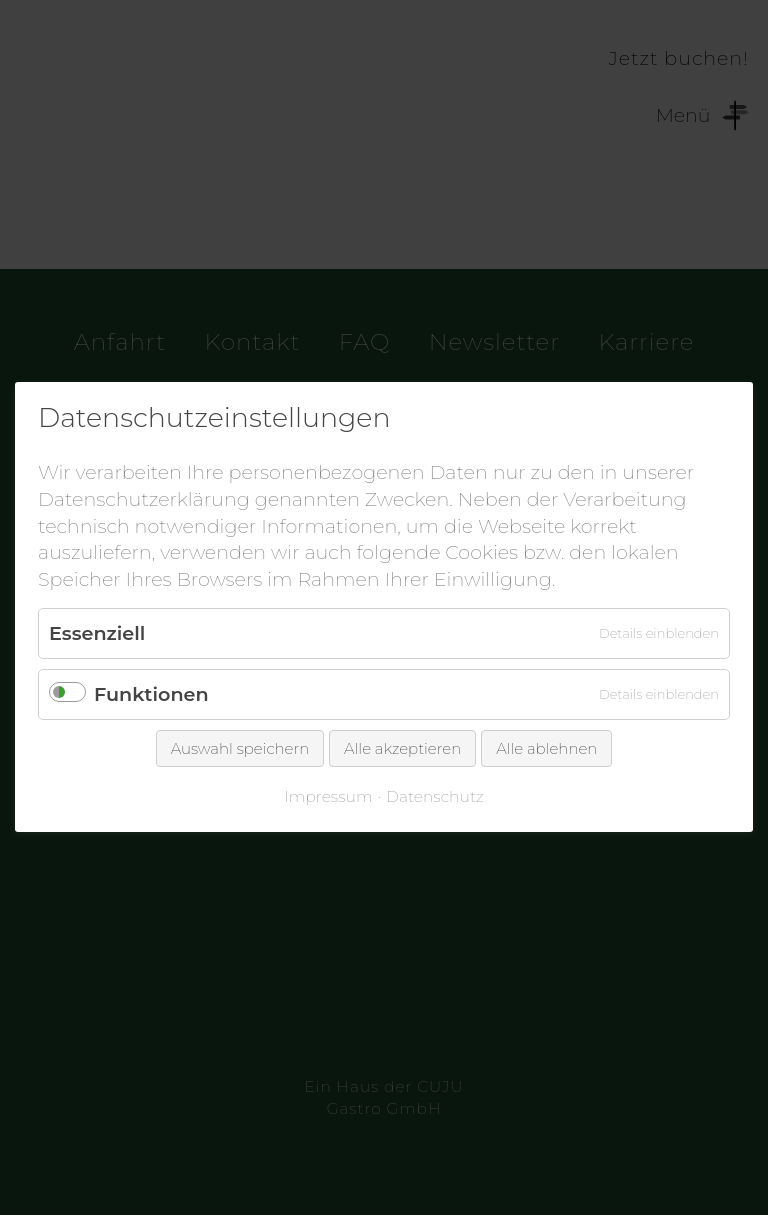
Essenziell (97, 634)
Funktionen (151, 695)
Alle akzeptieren (402, 749)
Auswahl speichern (240, 749)
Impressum (328, 797)
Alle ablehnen (546, 749)
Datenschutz (435, 797)
